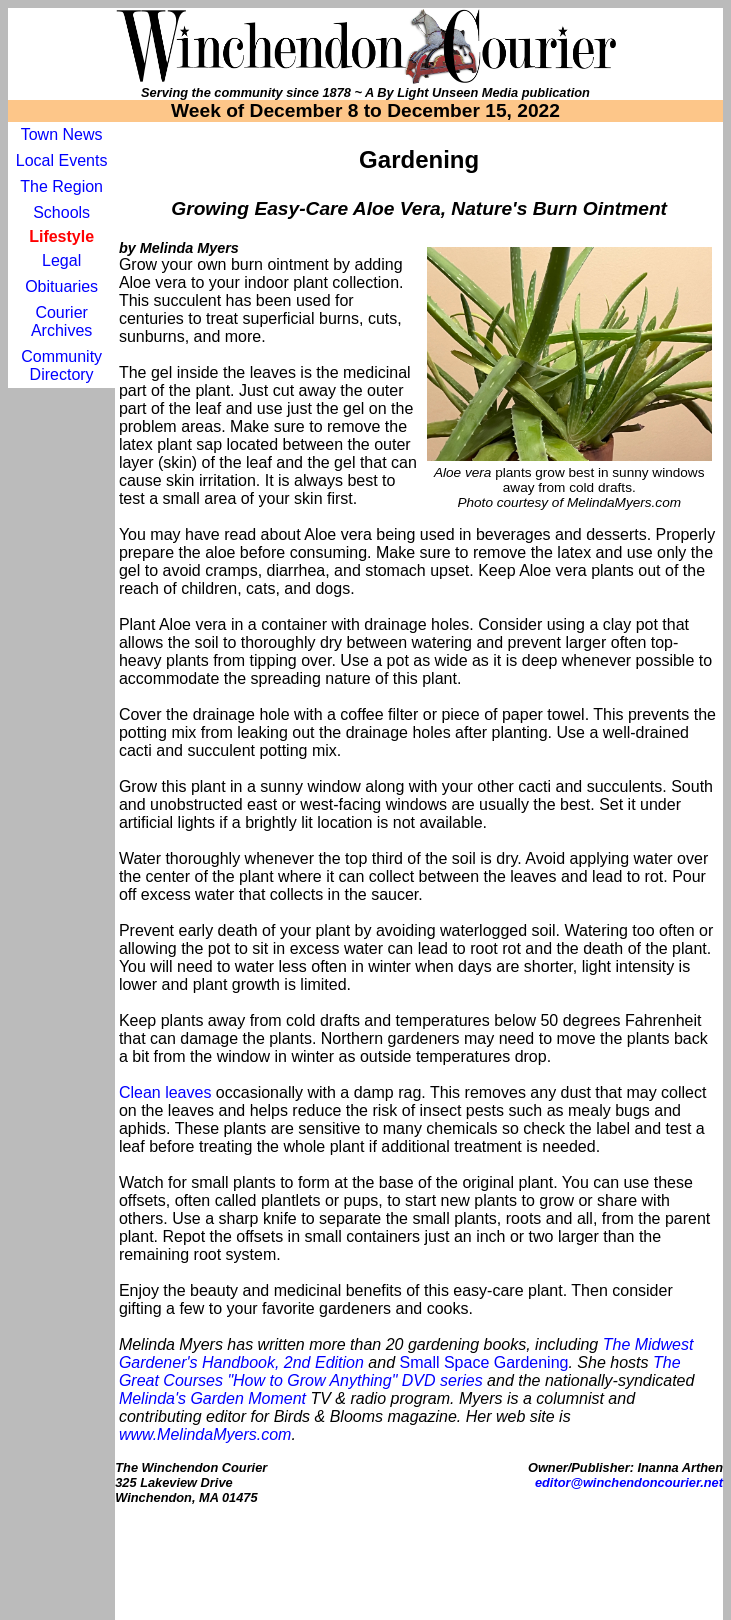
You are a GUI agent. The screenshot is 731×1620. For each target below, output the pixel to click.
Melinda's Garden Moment (212, 1398)
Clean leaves (165, 1092)
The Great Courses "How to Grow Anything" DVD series (400, 1371)
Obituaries (61, 286)
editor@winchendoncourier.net (629, 1482)
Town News (62, 134)
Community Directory (61, 365)
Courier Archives (61, 321)
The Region (61, 186)
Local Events (62, 160)
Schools (61, 212)
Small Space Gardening (483, 1362)
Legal (61, 260)
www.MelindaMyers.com (205, 1434)
